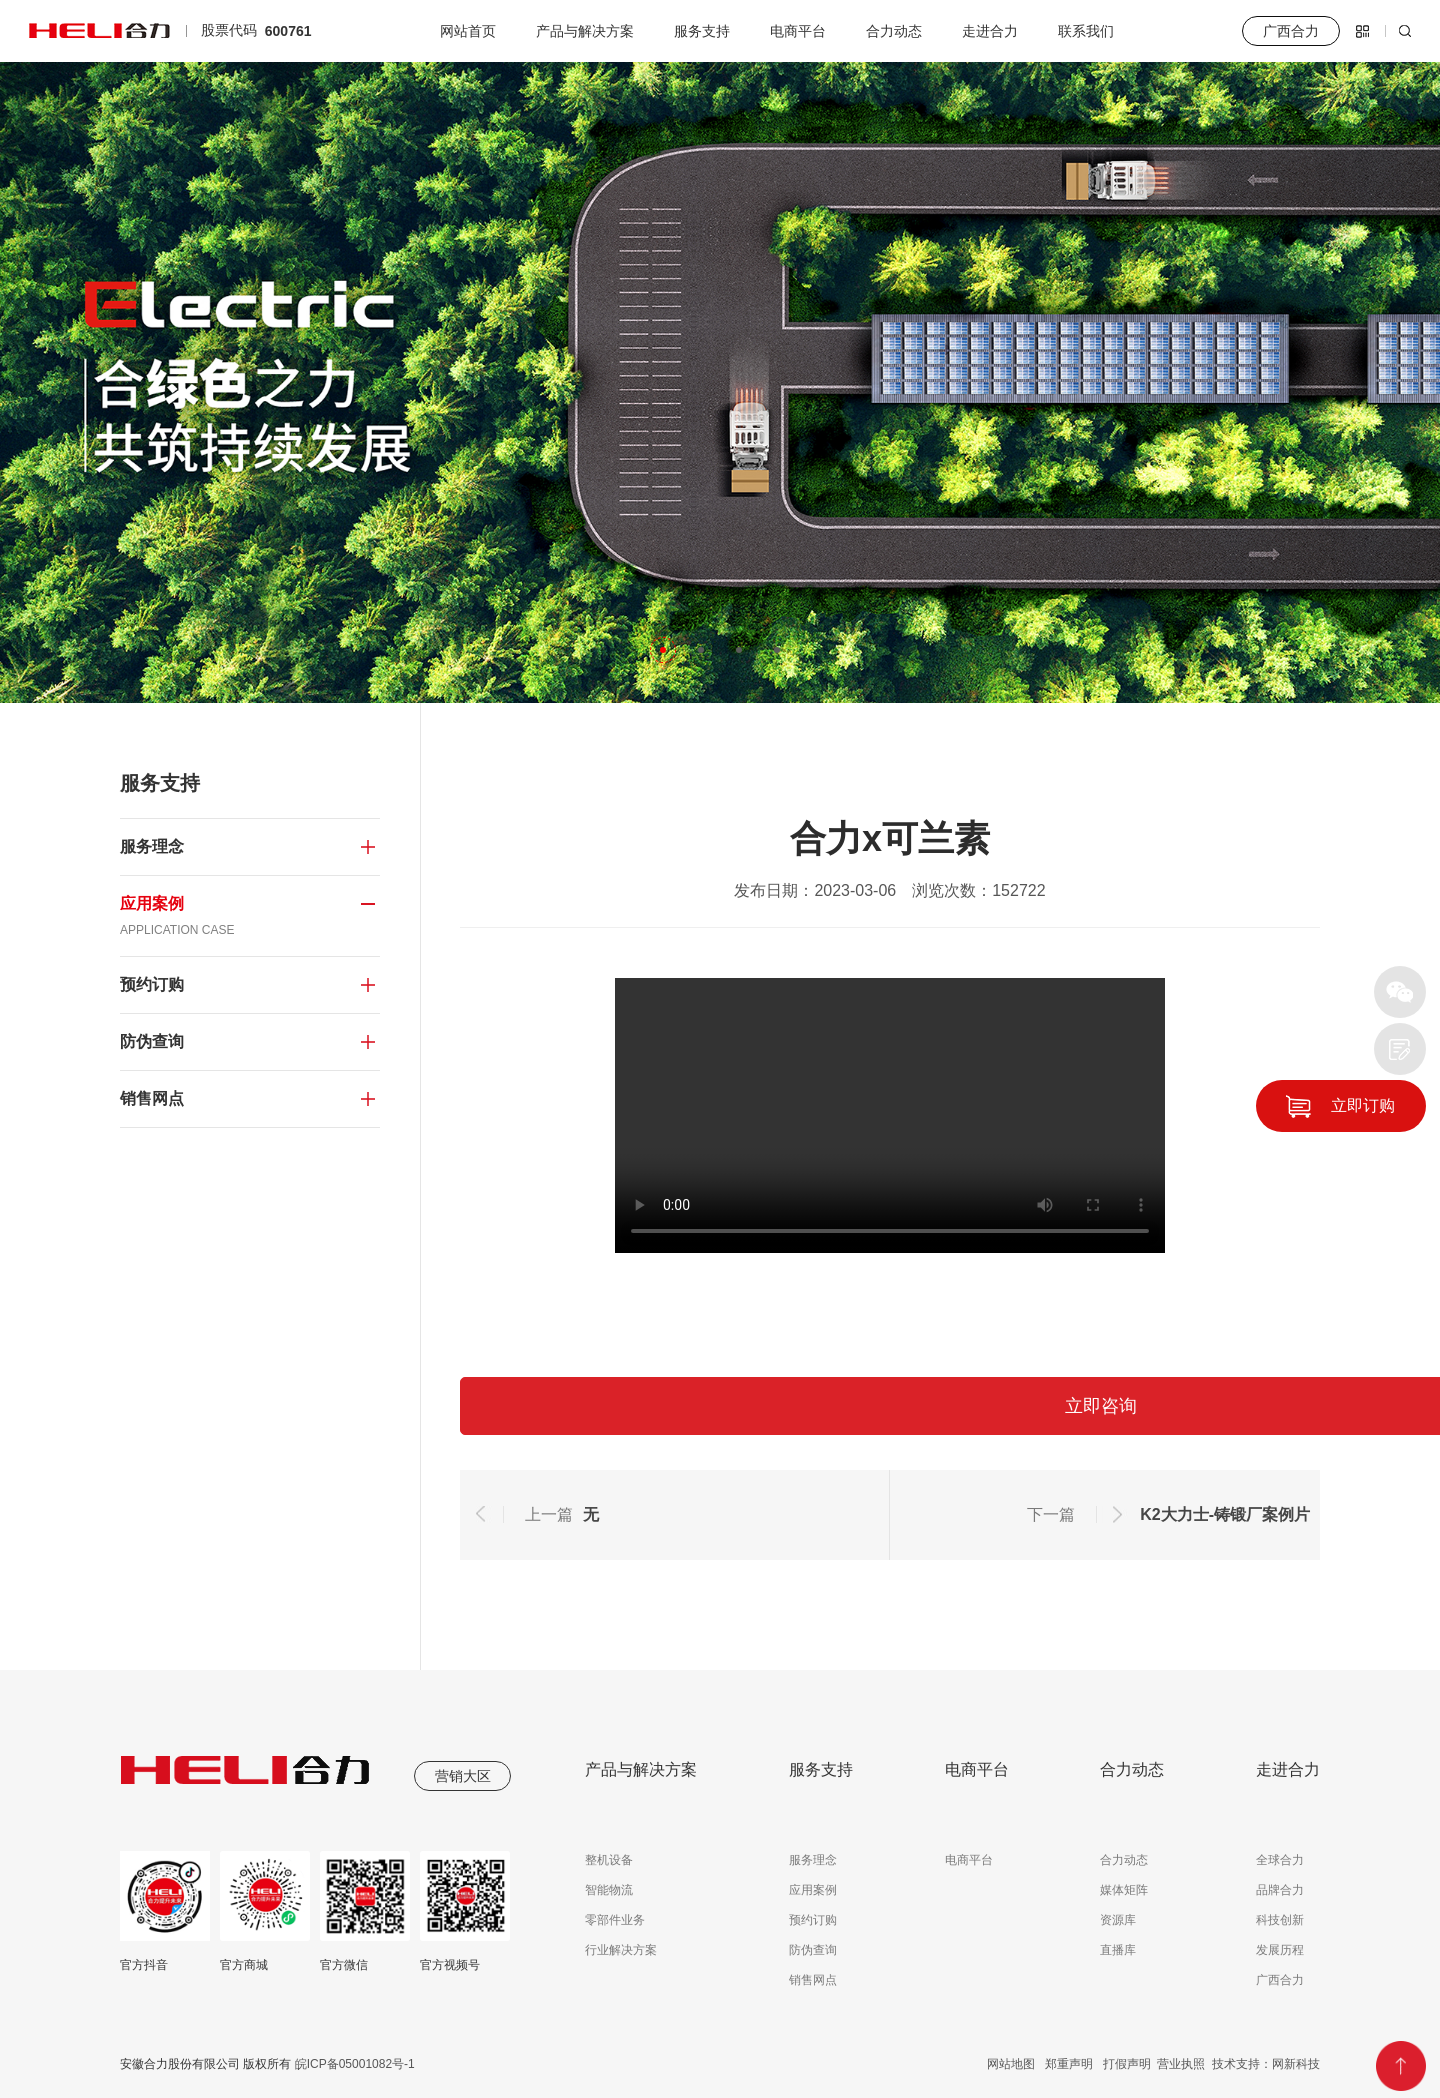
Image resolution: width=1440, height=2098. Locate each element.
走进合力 (990, 31)
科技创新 (1280, 1920)
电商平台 (798, 31)
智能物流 (609, 1890)
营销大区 (463, 1776)
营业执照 (1181, 2064)
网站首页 (468, 31)
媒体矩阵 (1124, 1890)
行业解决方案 (621, 1950)
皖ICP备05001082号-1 (352, 2064)
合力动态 (894, 31)
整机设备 (609, 1860)
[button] (663, 650)
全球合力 (1280, 1860)
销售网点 (813, 1980)
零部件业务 (615, 1920)
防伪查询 (813, 1950)
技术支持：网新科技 (1266, 2064)
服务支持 (702, 31)
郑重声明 (1069, 2064)
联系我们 (1086, 31)
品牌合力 (1280, 1890)
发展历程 (1280, 1950)
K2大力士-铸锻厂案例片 (1225, 1514)
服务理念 (813, 1860)
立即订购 (1363, 1105)
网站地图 (1011, 2064)
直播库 (1118, 1950)
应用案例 (813, 1890)
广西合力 (1280, 1980)
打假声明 (1127, 2064)
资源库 (1118, 1920)
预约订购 (813, 1920)
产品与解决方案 (585, 31)
